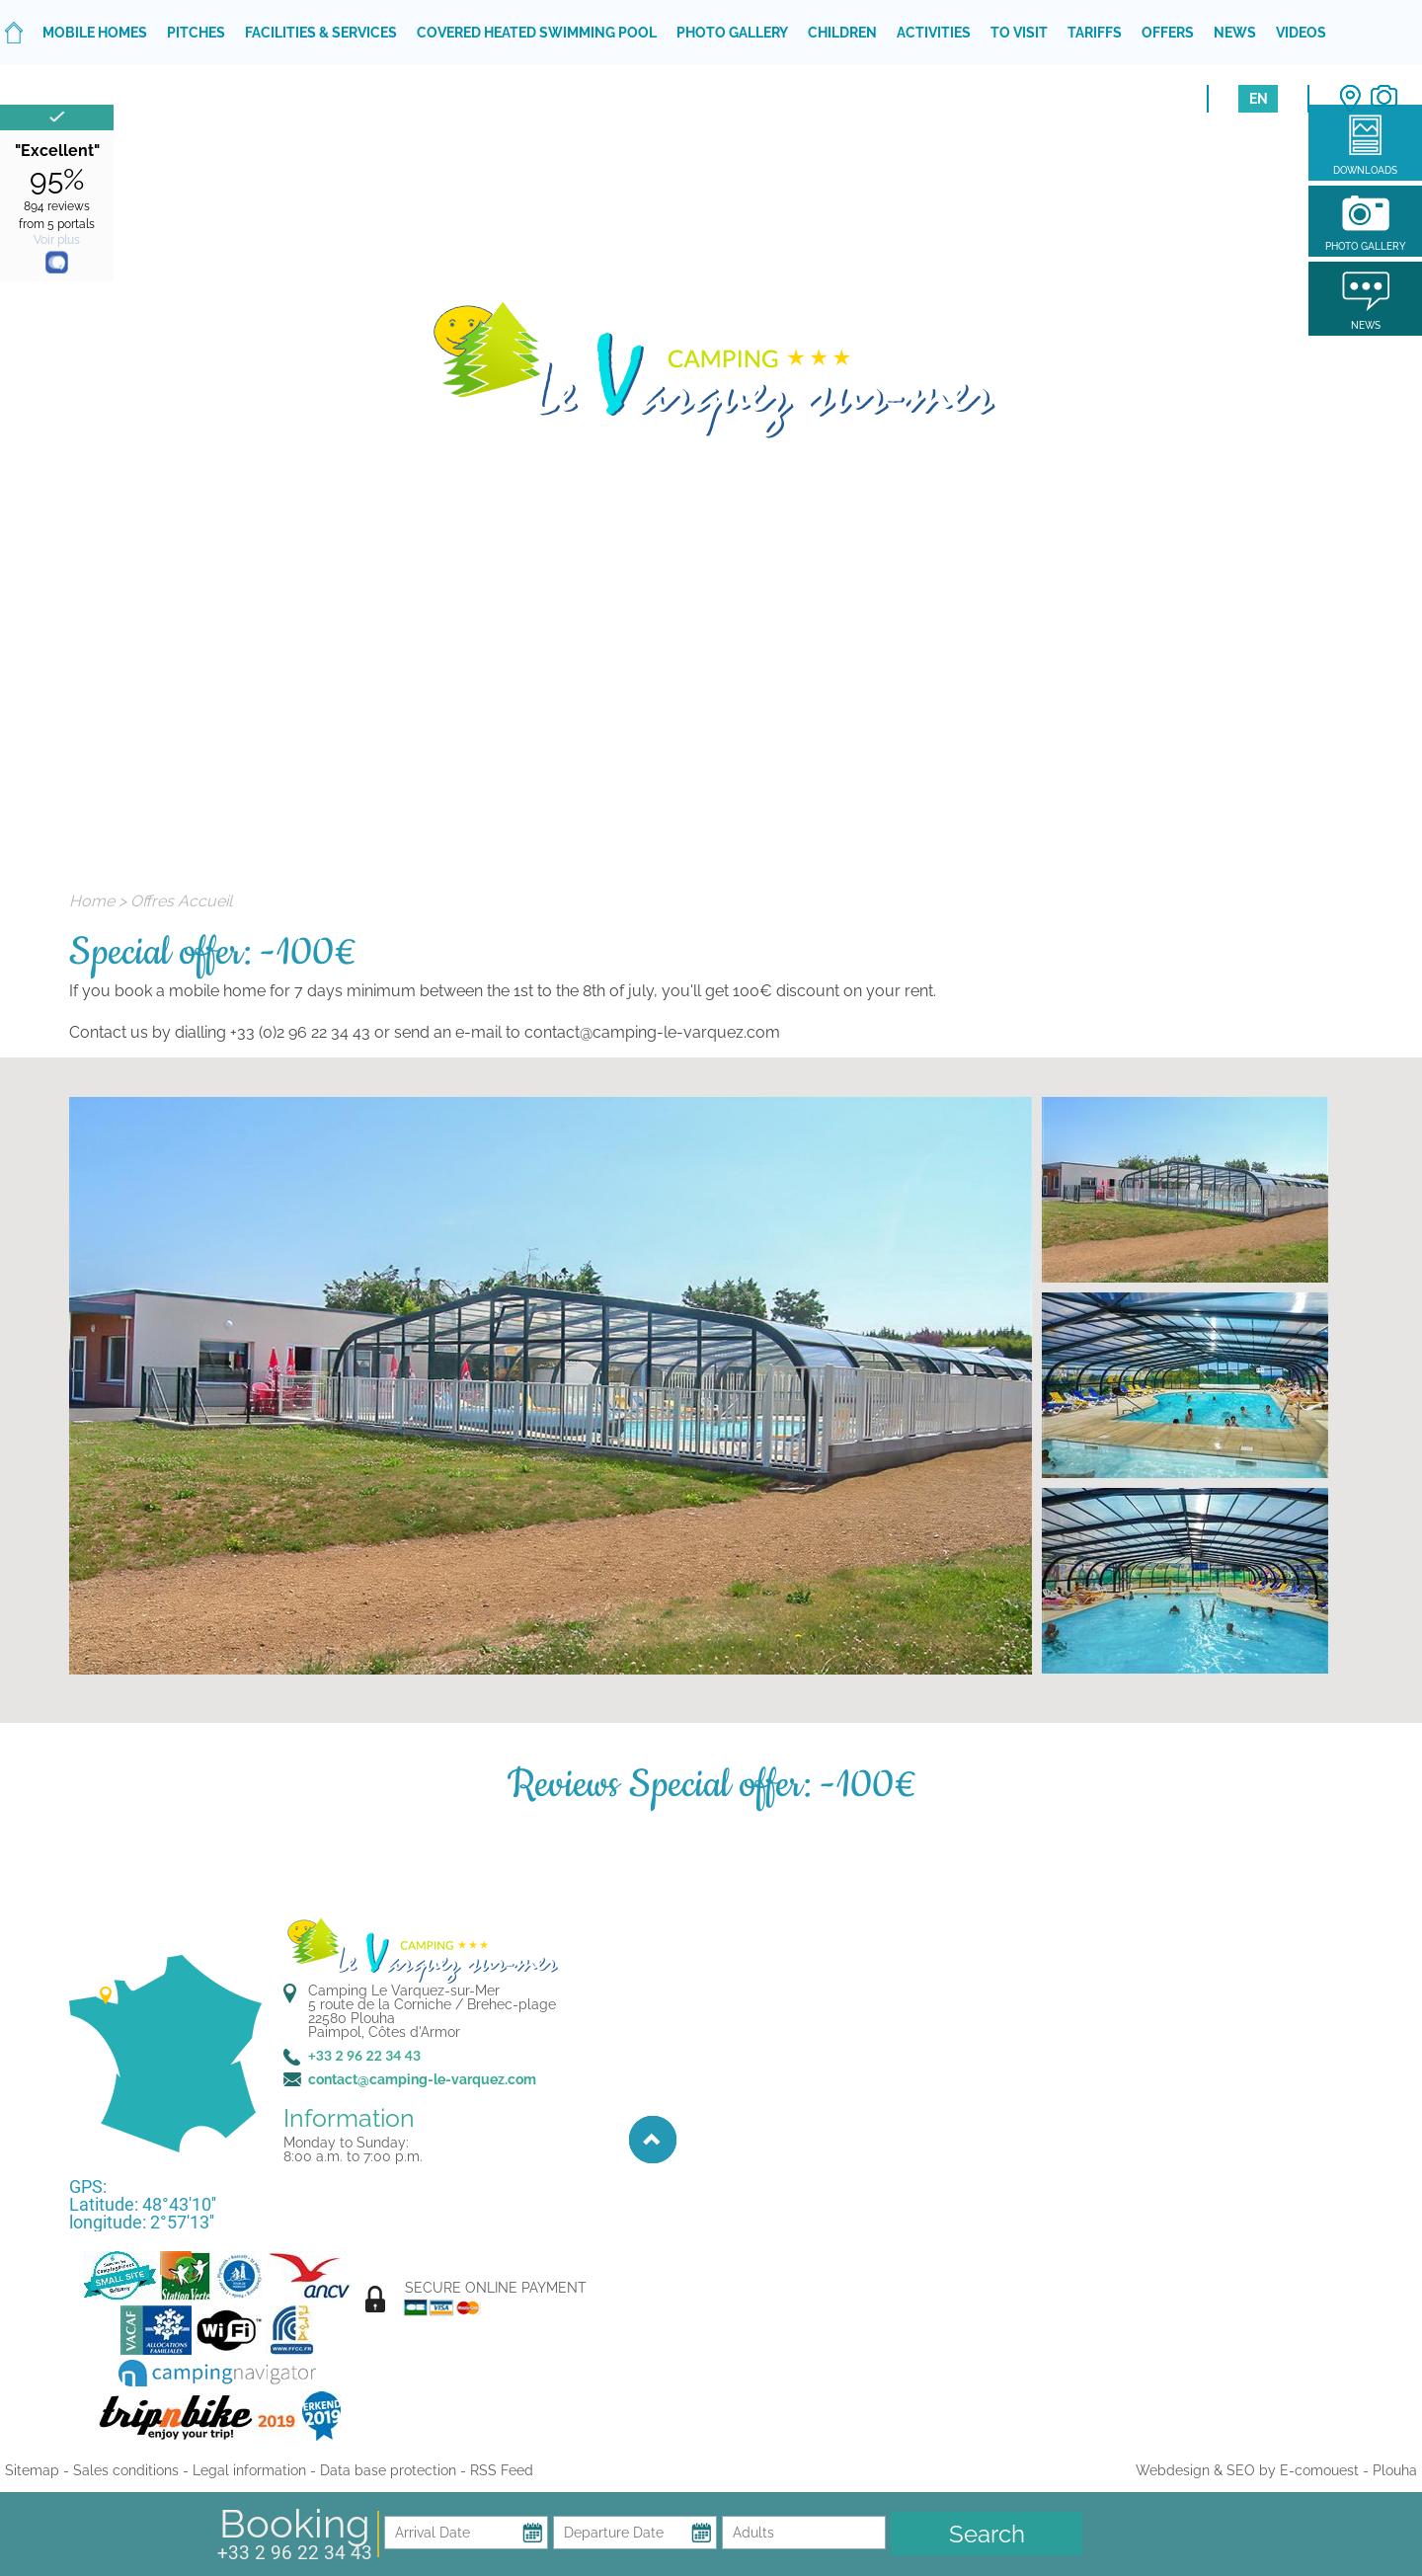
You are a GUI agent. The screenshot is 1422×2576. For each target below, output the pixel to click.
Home (92, 901)
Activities (934, 32)
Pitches (196, 32)
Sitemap (32, 2470)
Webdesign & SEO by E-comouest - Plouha (1276, 2470)
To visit (1019, 32)
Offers (1168, 32)
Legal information (249, 2470)
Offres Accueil (181, 901)
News (1235, 32)
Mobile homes (94, 32)
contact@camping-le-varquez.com (422, 2079)
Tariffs (1094, 32)
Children (842, 32)
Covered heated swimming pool (537, 32)
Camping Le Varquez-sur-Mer (404, 1990)
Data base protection (388, 2470)
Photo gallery (732, 32)
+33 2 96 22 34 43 (294, 2552)
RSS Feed (501, 2470)
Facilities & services (321, 32)
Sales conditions (126, 2470)
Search (987, 2534)
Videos (1301, 32)
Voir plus (57, 240)
